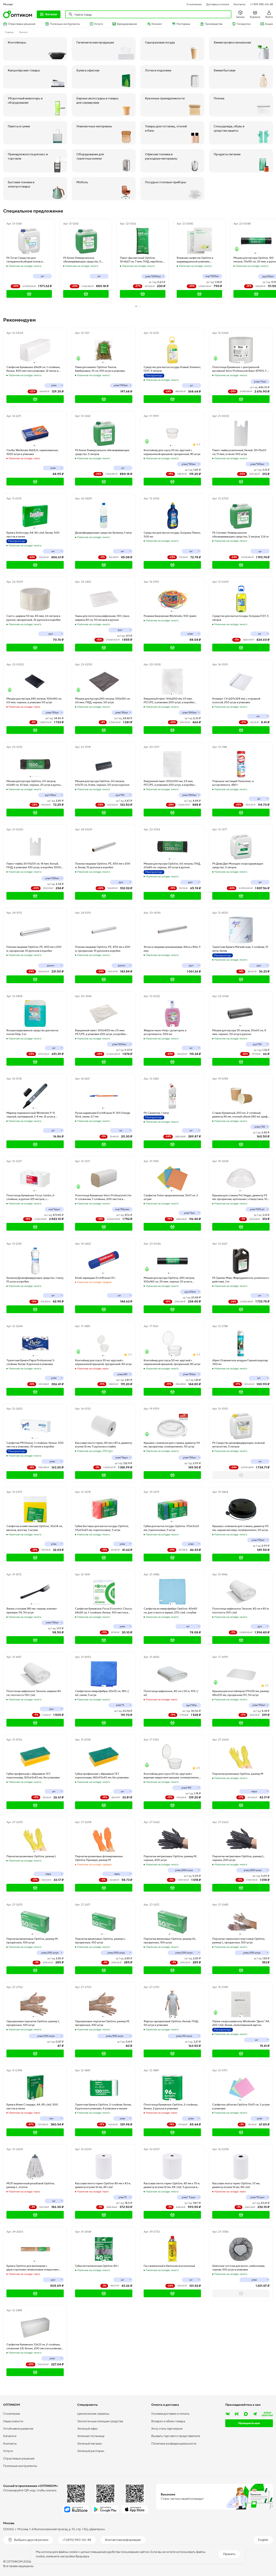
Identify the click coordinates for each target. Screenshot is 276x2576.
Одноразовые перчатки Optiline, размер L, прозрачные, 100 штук (33, 2023)
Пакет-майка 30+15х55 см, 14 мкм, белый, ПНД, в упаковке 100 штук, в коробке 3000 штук (33, 865)
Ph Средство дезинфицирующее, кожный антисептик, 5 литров (238, 1444)
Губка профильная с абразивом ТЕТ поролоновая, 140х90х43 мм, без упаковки (102, 1775)
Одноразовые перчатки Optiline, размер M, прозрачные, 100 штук (102, 2023)
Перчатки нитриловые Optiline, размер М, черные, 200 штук (170, 1858)
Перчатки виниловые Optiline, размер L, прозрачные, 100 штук (100, 1940)
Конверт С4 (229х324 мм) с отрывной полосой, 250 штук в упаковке (236, 700)
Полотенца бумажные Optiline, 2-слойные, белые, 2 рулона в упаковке (171, 2106)
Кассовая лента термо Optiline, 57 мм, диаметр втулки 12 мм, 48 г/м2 (236, 2185)
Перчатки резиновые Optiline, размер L (31, 1856)
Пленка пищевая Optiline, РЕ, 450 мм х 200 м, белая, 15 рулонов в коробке (102, 865)
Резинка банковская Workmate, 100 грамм (170, 615)
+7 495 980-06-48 (261, 4)
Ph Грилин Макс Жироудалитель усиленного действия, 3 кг (240, 1279)
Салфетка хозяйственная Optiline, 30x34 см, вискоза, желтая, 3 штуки (34, 1528)
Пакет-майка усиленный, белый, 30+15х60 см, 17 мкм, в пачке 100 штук (239, 452)
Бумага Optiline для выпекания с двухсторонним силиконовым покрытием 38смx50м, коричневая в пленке (32, 2268)
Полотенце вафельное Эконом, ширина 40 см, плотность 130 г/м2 (33, 1693)
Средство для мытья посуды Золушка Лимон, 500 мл (172, 534)
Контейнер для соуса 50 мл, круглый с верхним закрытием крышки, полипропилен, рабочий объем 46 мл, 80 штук (171, 1776)
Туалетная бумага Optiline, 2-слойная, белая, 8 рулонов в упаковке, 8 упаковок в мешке (103, 2106)
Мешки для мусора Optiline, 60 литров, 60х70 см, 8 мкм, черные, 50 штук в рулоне (102, 783)
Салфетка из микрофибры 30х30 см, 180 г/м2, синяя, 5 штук (102, 1693)
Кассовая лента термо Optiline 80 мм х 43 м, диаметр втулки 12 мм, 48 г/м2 (103, 2185)
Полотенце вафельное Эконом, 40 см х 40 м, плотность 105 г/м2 (240, 1610)
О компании (194, 4)
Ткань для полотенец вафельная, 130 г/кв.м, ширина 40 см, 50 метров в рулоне (102, 617)
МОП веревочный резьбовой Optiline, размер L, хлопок (30, 2185)
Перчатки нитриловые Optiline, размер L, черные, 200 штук (238, 1858)
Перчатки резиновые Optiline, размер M (237, 1773)
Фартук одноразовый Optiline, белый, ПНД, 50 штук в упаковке (171, 2023)
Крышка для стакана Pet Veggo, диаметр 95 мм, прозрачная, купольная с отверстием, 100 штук (240, 1197)
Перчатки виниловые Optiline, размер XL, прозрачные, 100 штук (170, 1940)
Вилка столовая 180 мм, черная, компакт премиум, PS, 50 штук (31, 1610)
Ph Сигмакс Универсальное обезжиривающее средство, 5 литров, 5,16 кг (240, 534)
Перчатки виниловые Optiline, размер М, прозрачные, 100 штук (32, 1940)
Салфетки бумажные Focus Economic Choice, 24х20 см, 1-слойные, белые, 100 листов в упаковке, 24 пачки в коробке (103, 1610)
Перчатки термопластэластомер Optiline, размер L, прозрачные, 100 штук (238, 1940)
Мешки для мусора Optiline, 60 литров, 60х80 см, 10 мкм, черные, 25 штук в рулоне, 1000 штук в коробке (34, 783)
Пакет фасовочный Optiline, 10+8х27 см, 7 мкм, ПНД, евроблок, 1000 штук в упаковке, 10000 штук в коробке (142, 260)
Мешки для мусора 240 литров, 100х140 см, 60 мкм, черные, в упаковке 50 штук (34, 700)
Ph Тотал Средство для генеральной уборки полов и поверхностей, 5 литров (24, 260)
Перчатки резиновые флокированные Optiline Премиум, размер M (99, 1858)
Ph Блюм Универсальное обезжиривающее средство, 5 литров (82, 260)
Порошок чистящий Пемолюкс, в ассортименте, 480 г (233, 783)
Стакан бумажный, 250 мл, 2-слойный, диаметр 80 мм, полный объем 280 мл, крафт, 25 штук (240, 1115)
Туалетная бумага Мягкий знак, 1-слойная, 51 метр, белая (240, 948)
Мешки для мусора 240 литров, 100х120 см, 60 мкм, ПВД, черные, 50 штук (102, 700)
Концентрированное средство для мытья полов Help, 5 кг (32, 1032)
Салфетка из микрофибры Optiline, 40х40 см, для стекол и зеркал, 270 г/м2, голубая (170, 1610)
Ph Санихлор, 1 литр (156, 1112)
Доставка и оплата (217, 4)
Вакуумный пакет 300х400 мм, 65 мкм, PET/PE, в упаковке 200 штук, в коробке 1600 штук (100, 1032)
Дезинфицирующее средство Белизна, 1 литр (103, 532)
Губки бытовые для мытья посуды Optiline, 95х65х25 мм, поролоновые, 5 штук (102, 1528)
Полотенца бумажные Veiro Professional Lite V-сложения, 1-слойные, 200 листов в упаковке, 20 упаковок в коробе (103, 1197)
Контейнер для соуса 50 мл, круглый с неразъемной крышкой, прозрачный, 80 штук (172, 1362)
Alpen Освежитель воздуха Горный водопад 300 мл (240, 1362)
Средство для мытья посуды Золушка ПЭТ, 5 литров (240, 617)
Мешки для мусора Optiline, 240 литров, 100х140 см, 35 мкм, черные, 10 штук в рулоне (169, 1280)
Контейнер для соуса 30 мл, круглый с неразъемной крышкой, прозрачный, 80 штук (172, 452)
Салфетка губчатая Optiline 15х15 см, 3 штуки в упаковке (241, 2106)
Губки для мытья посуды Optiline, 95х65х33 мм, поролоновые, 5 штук (171, 1528)
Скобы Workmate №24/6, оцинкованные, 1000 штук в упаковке (32, 452)
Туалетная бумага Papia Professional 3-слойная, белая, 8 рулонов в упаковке (30, 1362)
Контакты (239, 4)
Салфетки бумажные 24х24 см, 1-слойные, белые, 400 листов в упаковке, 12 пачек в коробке (33, 369)
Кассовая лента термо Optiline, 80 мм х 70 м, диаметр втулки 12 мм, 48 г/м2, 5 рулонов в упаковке (172, 2185)
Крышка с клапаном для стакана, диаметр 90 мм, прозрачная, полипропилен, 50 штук (172, 1444)
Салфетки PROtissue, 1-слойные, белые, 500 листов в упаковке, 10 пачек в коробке (35, 1444)
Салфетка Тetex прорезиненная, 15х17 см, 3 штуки (171, 1197)
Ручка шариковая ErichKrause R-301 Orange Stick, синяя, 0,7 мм (102, 1114)
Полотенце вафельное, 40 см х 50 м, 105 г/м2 (171, 1693)
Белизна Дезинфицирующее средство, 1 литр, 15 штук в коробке (35, 1279)
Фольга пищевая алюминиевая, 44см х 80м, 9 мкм (172, 948)
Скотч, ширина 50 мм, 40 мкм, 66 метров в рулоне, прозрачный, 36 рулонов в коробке (33, 617)
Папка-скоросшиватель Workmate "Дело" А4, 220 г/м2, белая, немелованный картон (241, 2023)
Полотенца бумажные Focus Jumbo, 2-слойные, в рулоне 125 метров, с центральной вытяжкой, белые (30, 1197)
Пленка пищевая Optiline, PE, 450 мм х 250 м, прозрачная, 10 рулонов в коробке (33, 948)
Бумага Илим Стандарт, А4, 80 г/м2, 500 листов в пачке (32, 2106)
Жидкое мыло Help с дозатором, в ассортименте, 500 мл (165, 1032)
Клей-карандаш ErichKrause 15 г (95, 1277)
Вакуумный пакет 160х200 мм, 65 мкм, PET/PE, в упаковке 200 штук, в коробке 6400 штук (169, 700)
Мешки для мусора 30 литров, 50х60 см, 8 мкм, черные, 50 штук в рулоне (239, 1032)
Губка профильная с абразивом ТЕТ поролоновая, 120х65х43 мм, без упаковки (33, 1775)
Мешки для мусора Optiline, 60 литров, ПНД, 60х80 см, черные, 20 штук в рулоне (172, 865)
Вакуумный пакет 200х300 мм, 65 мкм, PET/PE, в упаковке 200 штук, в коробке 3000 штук (169, 783)
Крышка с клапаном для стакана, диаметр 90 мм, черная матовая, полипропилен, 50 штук (240, 1528)
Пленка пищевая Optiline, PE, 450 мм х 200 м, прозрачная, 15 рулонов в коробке (102, 948)
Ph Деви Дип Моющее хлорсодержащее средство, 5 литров (237, 865)
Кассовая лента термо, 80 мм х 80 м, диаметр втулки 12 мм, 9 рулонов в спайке (103, 1444)
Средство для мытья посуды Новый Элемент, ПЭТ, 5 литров (172, 369)
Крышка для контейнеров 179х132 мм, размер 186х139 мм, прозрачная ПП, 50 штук (240, 1693)
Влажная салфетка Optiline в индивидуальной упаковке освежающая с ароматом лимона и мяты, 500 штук (198, 260)
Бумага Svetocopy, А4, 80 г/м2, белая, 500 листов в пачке (32, 534)
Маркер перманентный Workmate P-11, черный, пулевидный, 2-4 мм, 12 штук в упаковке (30, 1115)
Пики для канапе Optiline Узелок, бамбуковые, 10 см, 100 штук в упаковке (100, 369)
